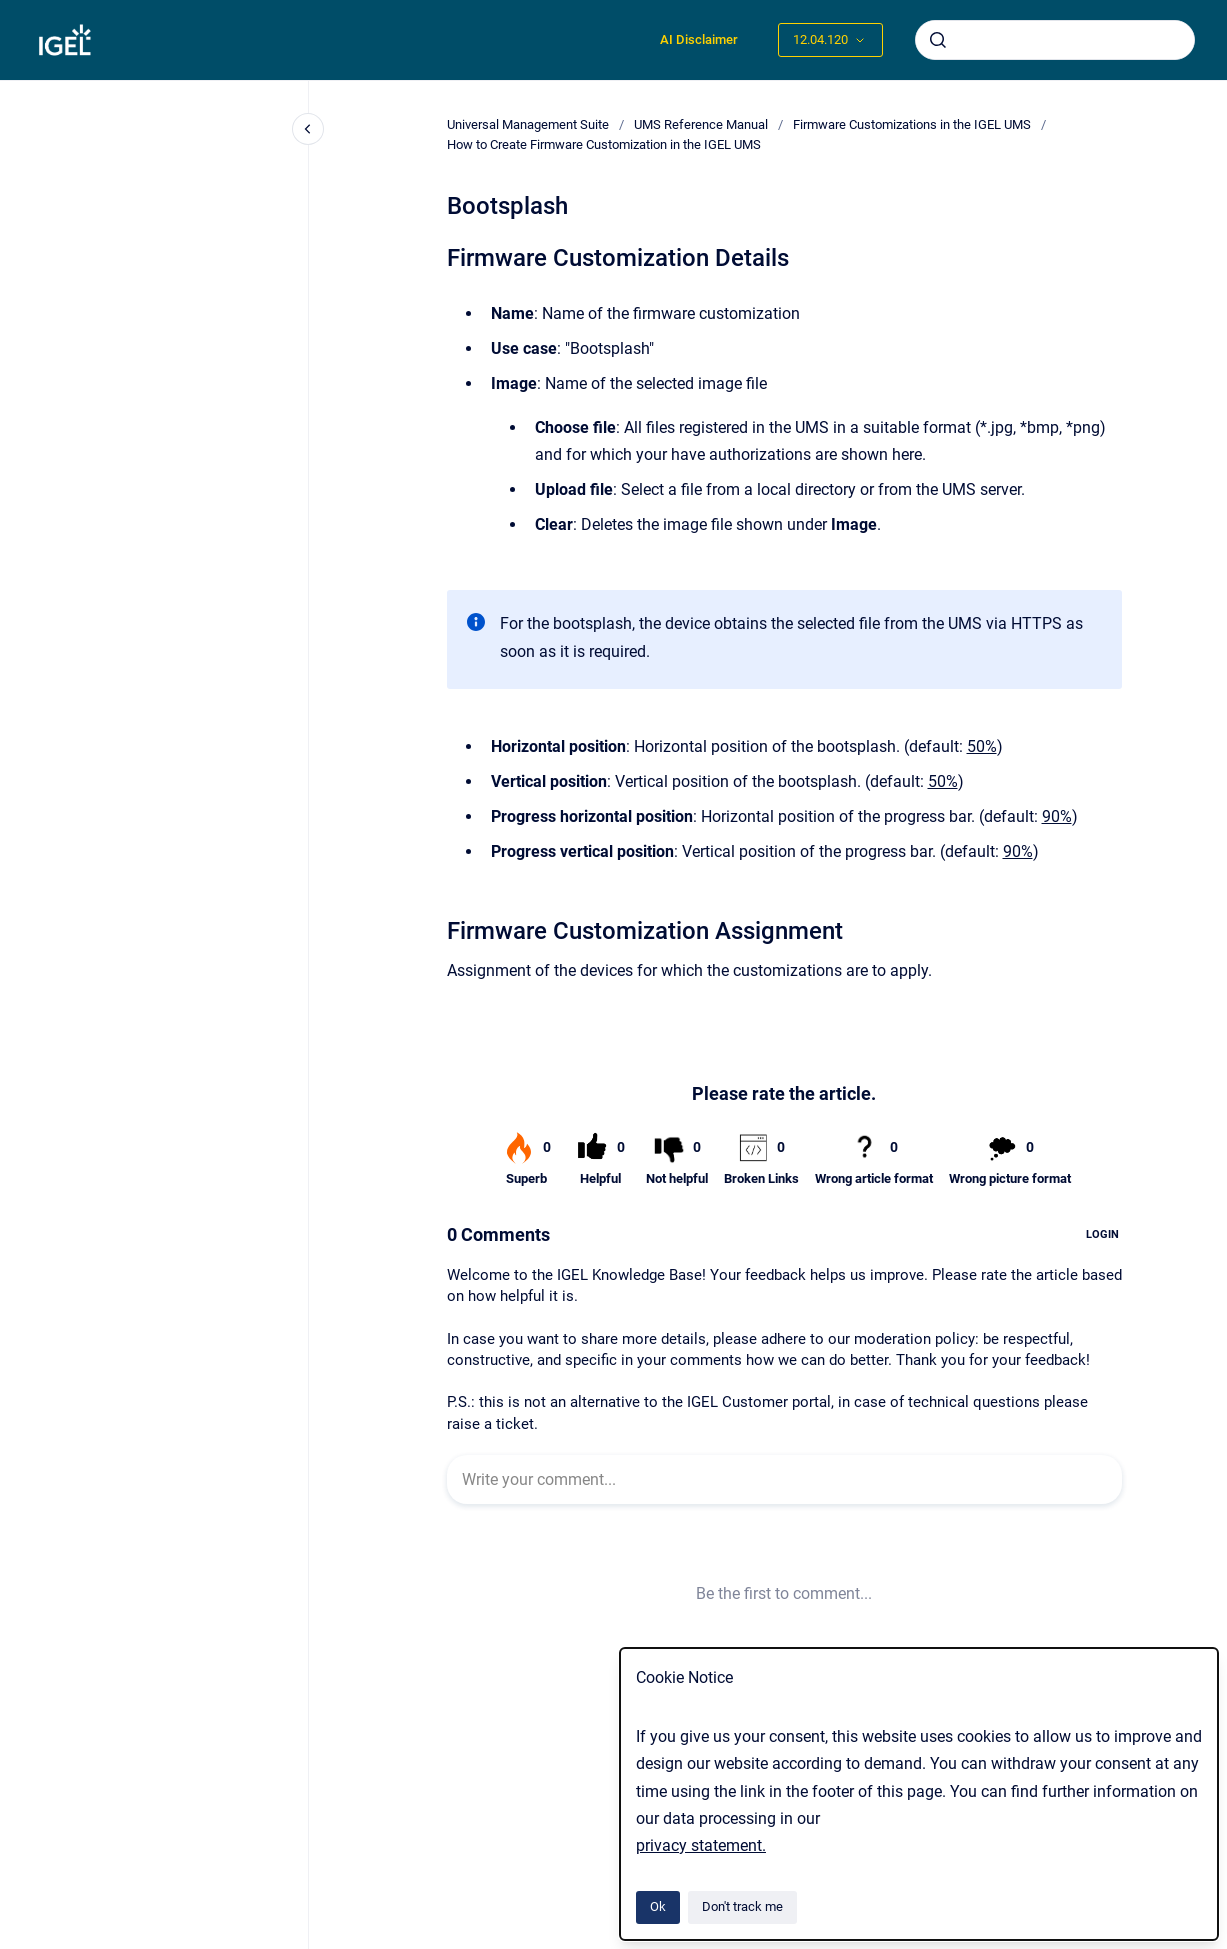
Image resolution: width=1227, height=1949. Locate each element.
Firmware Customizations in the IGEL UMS (912, 124)
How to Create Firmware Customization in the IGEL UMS (604, 144)
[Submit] (938, 40)
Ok (658, 1906)
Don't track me (742, 1906)
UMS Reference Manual (701, 124)
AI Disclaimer (699, 39)
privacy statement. (701, 1845)
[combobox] (1055, 40)
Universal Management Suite (528, 124)
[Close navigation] (308, 129)
